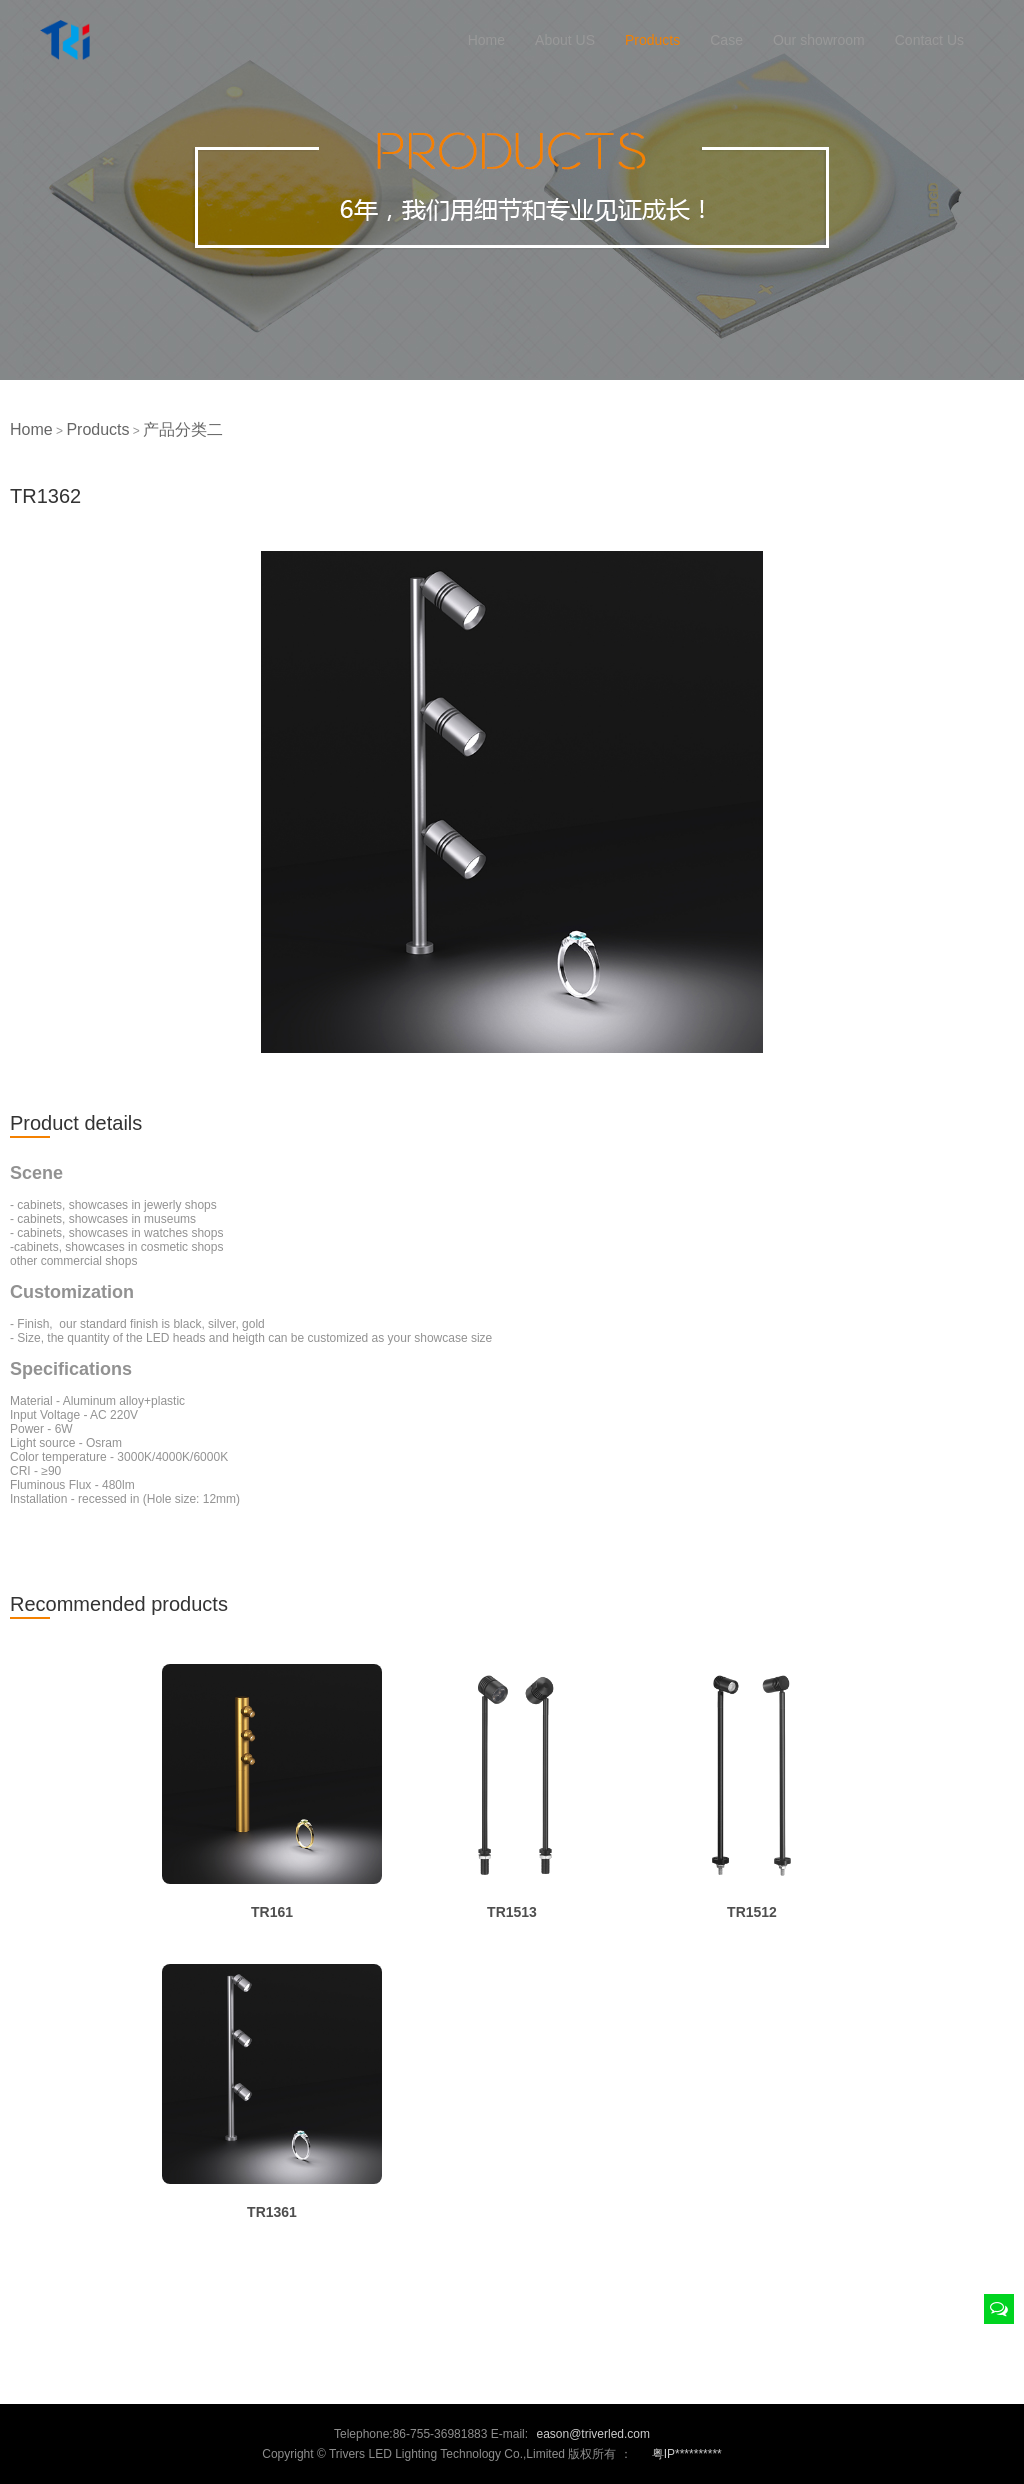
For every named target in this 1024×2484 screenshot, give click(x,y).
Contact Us (929, 40)
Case (726, 40)
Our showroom (819, 40)
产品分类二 (183, 429)
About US (565, 40)
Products (652, 40)
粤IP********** (687, 2454)
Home (486, 40)
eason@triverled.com (593, 2434)
